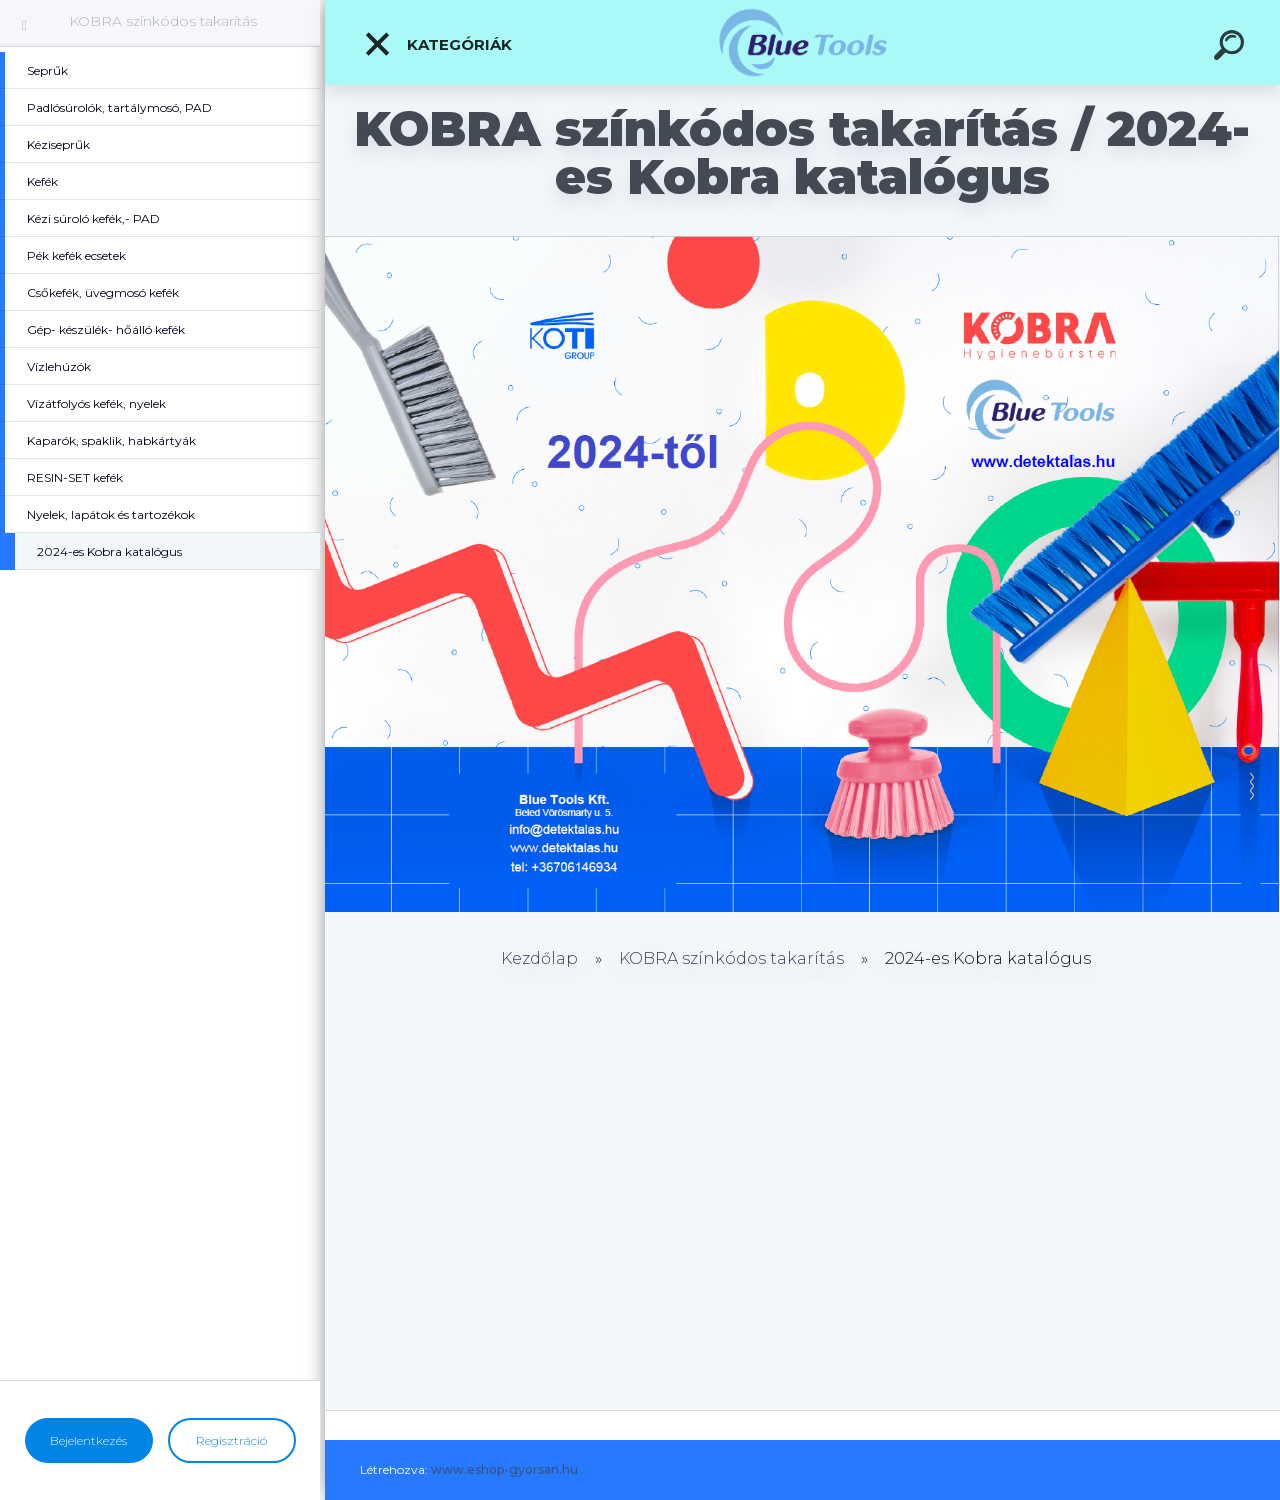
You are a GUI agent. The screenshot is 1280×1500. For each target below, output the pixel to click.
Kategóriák (437, 44)
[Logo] (802, 42)
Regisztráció (231, 1440)
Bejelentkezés (88, 1440)
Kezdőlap (539, 958)
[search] (1232, 48)
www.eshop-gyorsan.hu (504, 1469)
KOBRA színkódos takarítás (163, 21)
